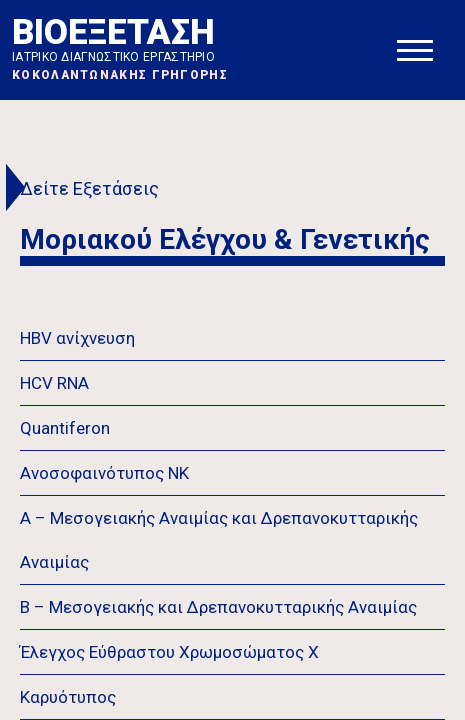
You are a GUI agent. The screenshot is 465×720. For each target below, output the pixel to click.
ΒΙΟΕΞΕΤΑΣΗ (120, 47)
